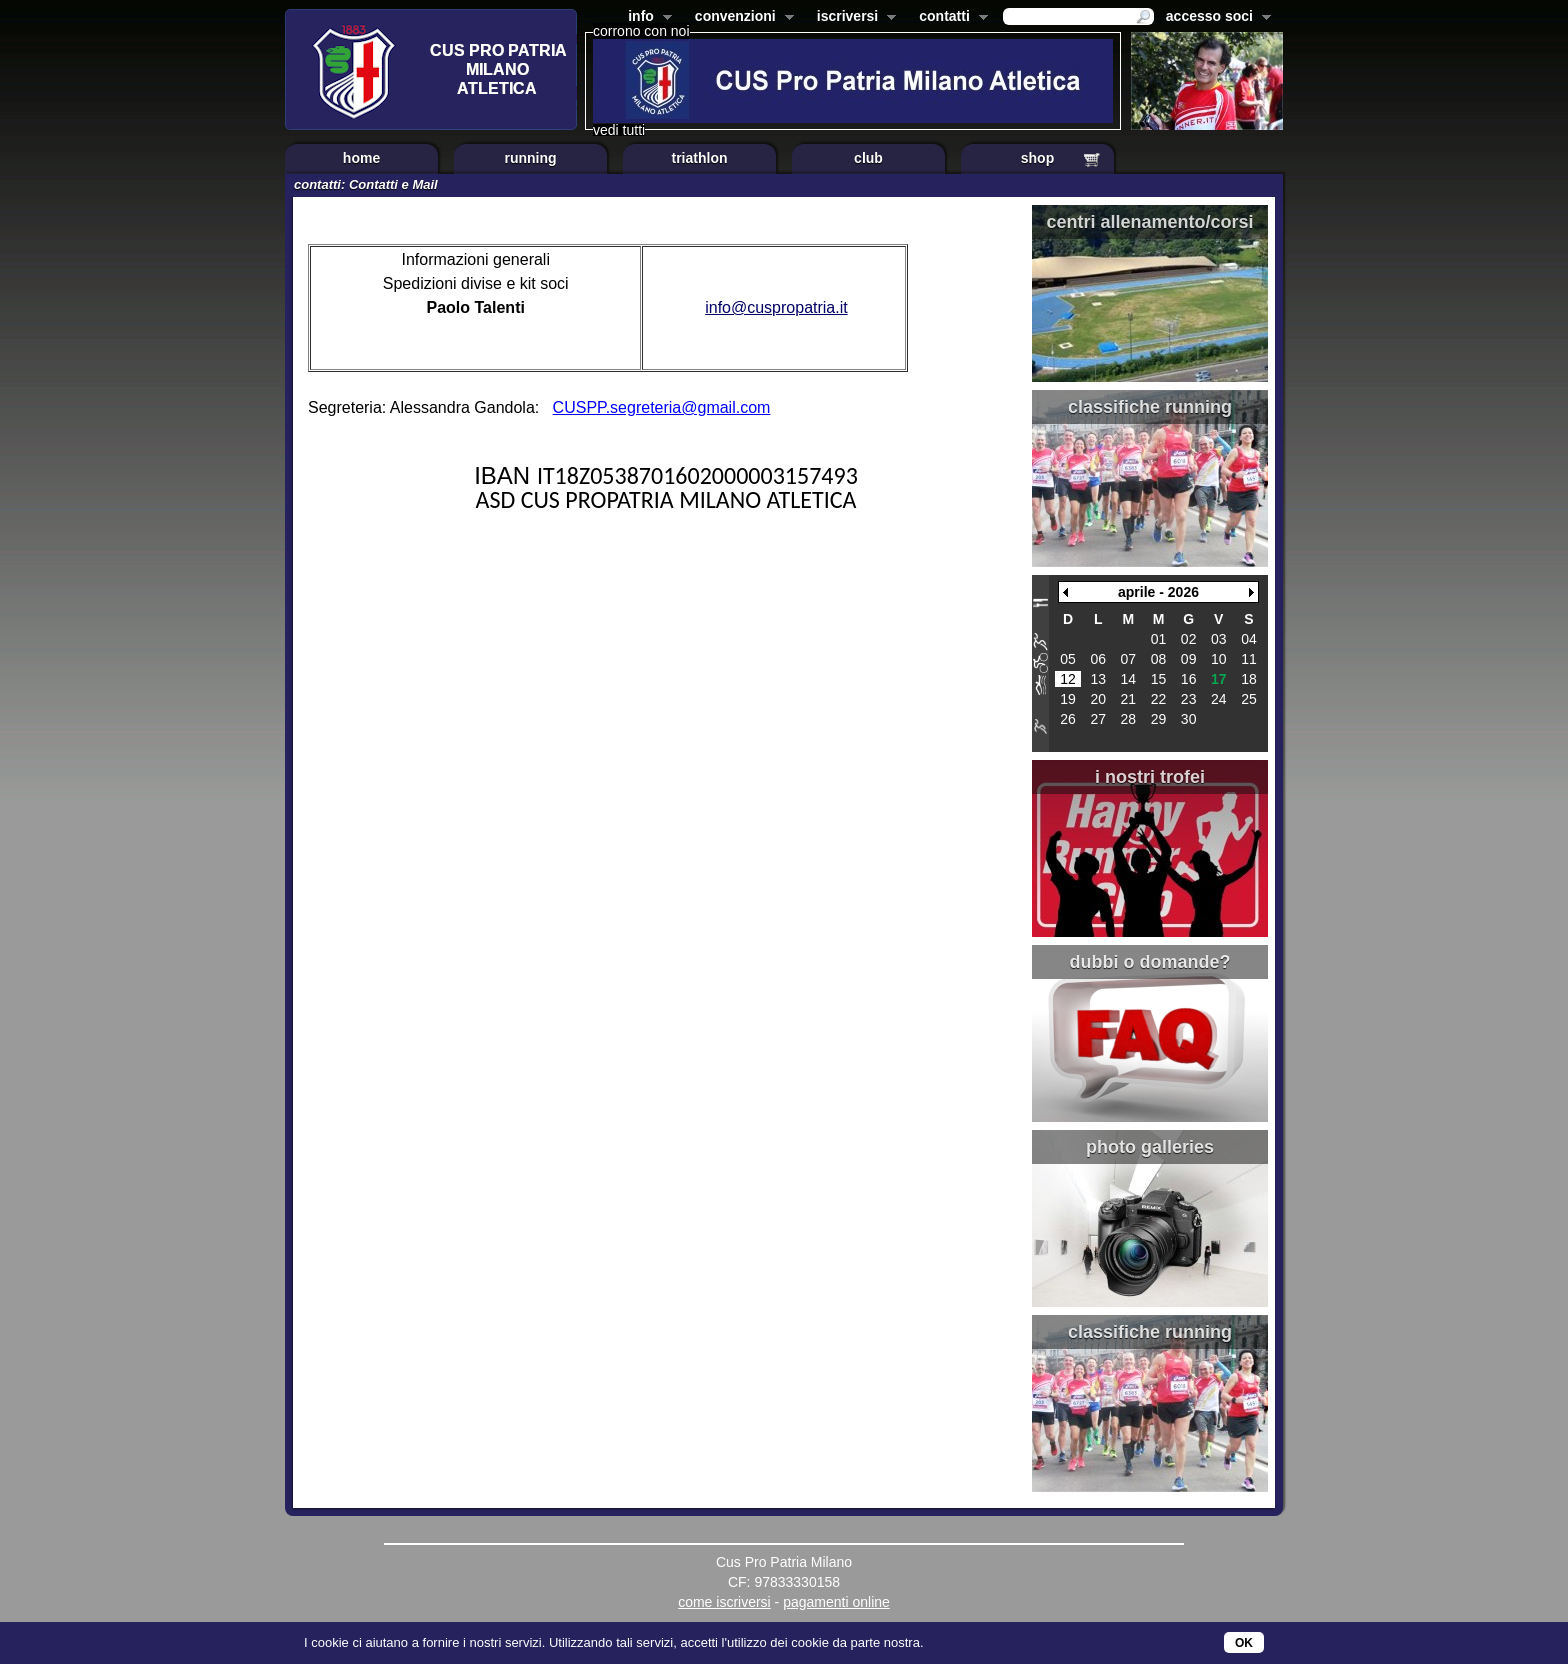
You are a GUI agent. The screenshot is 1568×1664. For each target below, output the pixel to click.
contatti (949, 18)
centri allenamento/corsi (1149, 222)
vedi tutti (619, 130)
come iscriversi (724, 1602)
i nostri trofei (1150, 777)
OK (1244, 1643)
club (868, 158)
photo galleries (1150, 1147)
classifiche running (1150, 407)
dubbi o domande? (1150, 962)
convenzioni (740, 18)
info (646, 18)
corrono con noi (641, 31)
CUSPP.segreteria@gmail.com (662, 407)
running (530, 158)
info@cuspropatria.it (776, 307)
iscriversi (853, 18)
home (361, 158)
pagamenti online (836, 1602)
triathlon (700, 158)
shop (1037, 158)
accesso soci (1214, 18)
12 (1068, 679)
